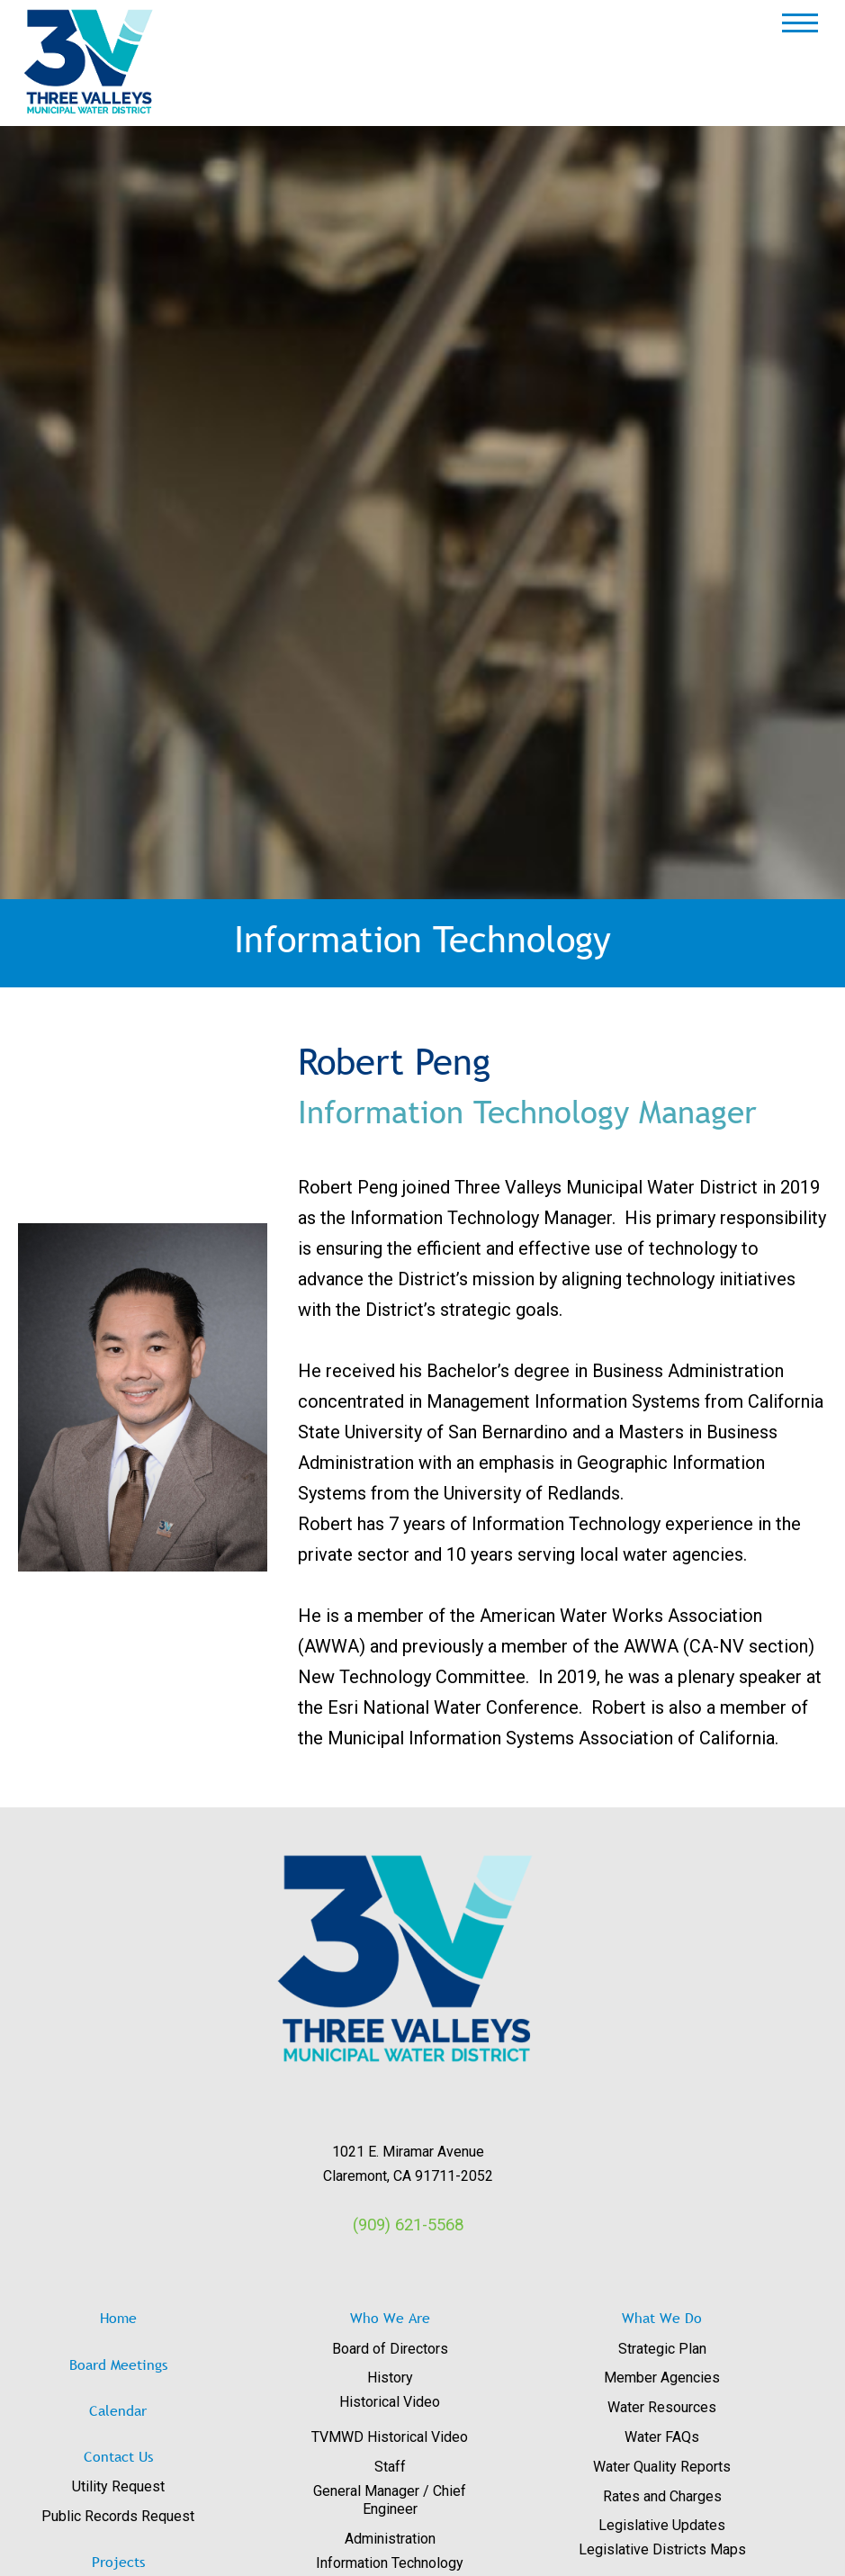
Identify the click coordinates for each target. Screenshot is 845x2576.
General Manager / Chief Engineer (389, 2500)
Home (118, 2318)
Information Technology (389, 2562)
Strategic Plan (662, 2348)
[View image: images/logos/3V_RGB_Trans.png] (408, 1958)
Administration (390, 2538)
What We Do (662, 2318)
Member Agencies (662, 2377)
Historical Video (389, 2401)
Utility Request (118, 2486)
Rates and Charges (662, 2496)
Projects (118, 2561)
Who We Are (390, 2318)
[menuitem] (150, 2487)
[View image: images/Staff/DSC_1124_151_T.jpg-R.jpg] (142, 1397)
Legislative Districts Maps (662, 2549)
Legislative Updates (661, 2525)
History (390, 2377)
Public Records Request (117, 2516)
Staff (390, 2466)
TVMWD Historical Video (389, 2436)
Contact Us (118, 2456)
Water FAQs (662, 2436)
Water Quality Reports (662, 2466)
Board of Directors (390, 2348)
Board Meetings (118, 2364)
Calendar (118, 2410)
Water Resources (661, 2407)
